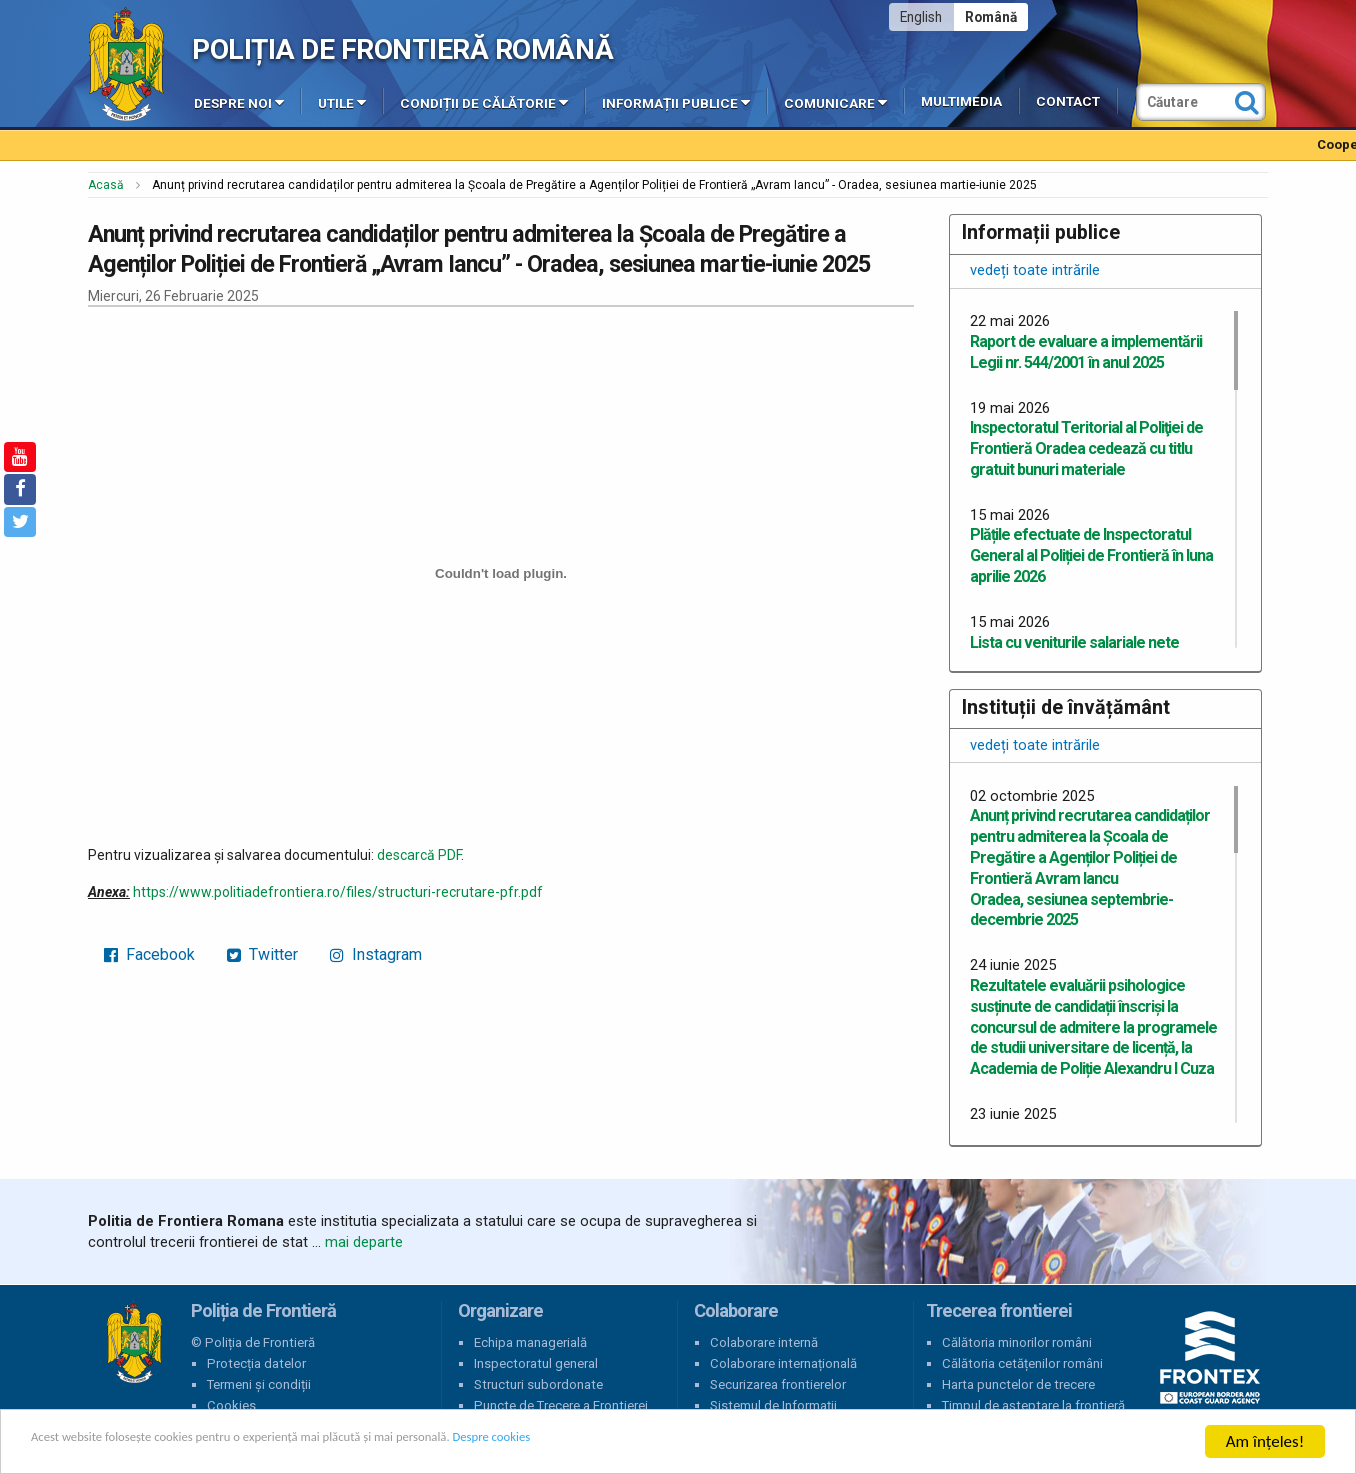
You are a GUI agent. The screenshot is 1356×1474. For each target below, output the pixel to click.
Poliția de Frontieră (134, 1343)
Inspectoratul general (536, 1363)
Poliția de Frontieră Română (402, 49)
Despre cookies (648, 1442)
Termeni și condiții (259, 1384)
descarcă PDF (419, 855)
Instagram (376, 954)
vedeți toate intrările (1035, 270)
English (921, 17)
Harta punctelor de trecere (1018, 1384)
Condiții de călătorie (484, 102)
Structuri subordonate (538, 1384)
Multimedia (961, 101)
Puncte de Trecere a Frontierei (561, 1405)
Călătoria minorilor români (1017, 1342)
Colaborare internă (764, 1342)
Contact (1068, 101)
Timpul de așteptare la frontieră (1033, 1405)
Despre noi (239, 102)
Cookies (231, 1405)
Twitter (262, 954)
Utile (342, 102)
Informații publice (676, 102)
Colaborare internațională (783, 1363)
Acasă (106, 185)
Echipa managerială (530, 1342)
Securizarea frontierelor (778, 1384)
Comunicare (835, 102)
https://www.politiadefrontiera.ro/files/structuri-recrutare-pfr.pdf (338, 892)
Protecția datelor (256, 1363)
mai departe (364, 1242)
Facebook (149, 954)
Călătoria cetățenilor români (1022, 1363)
